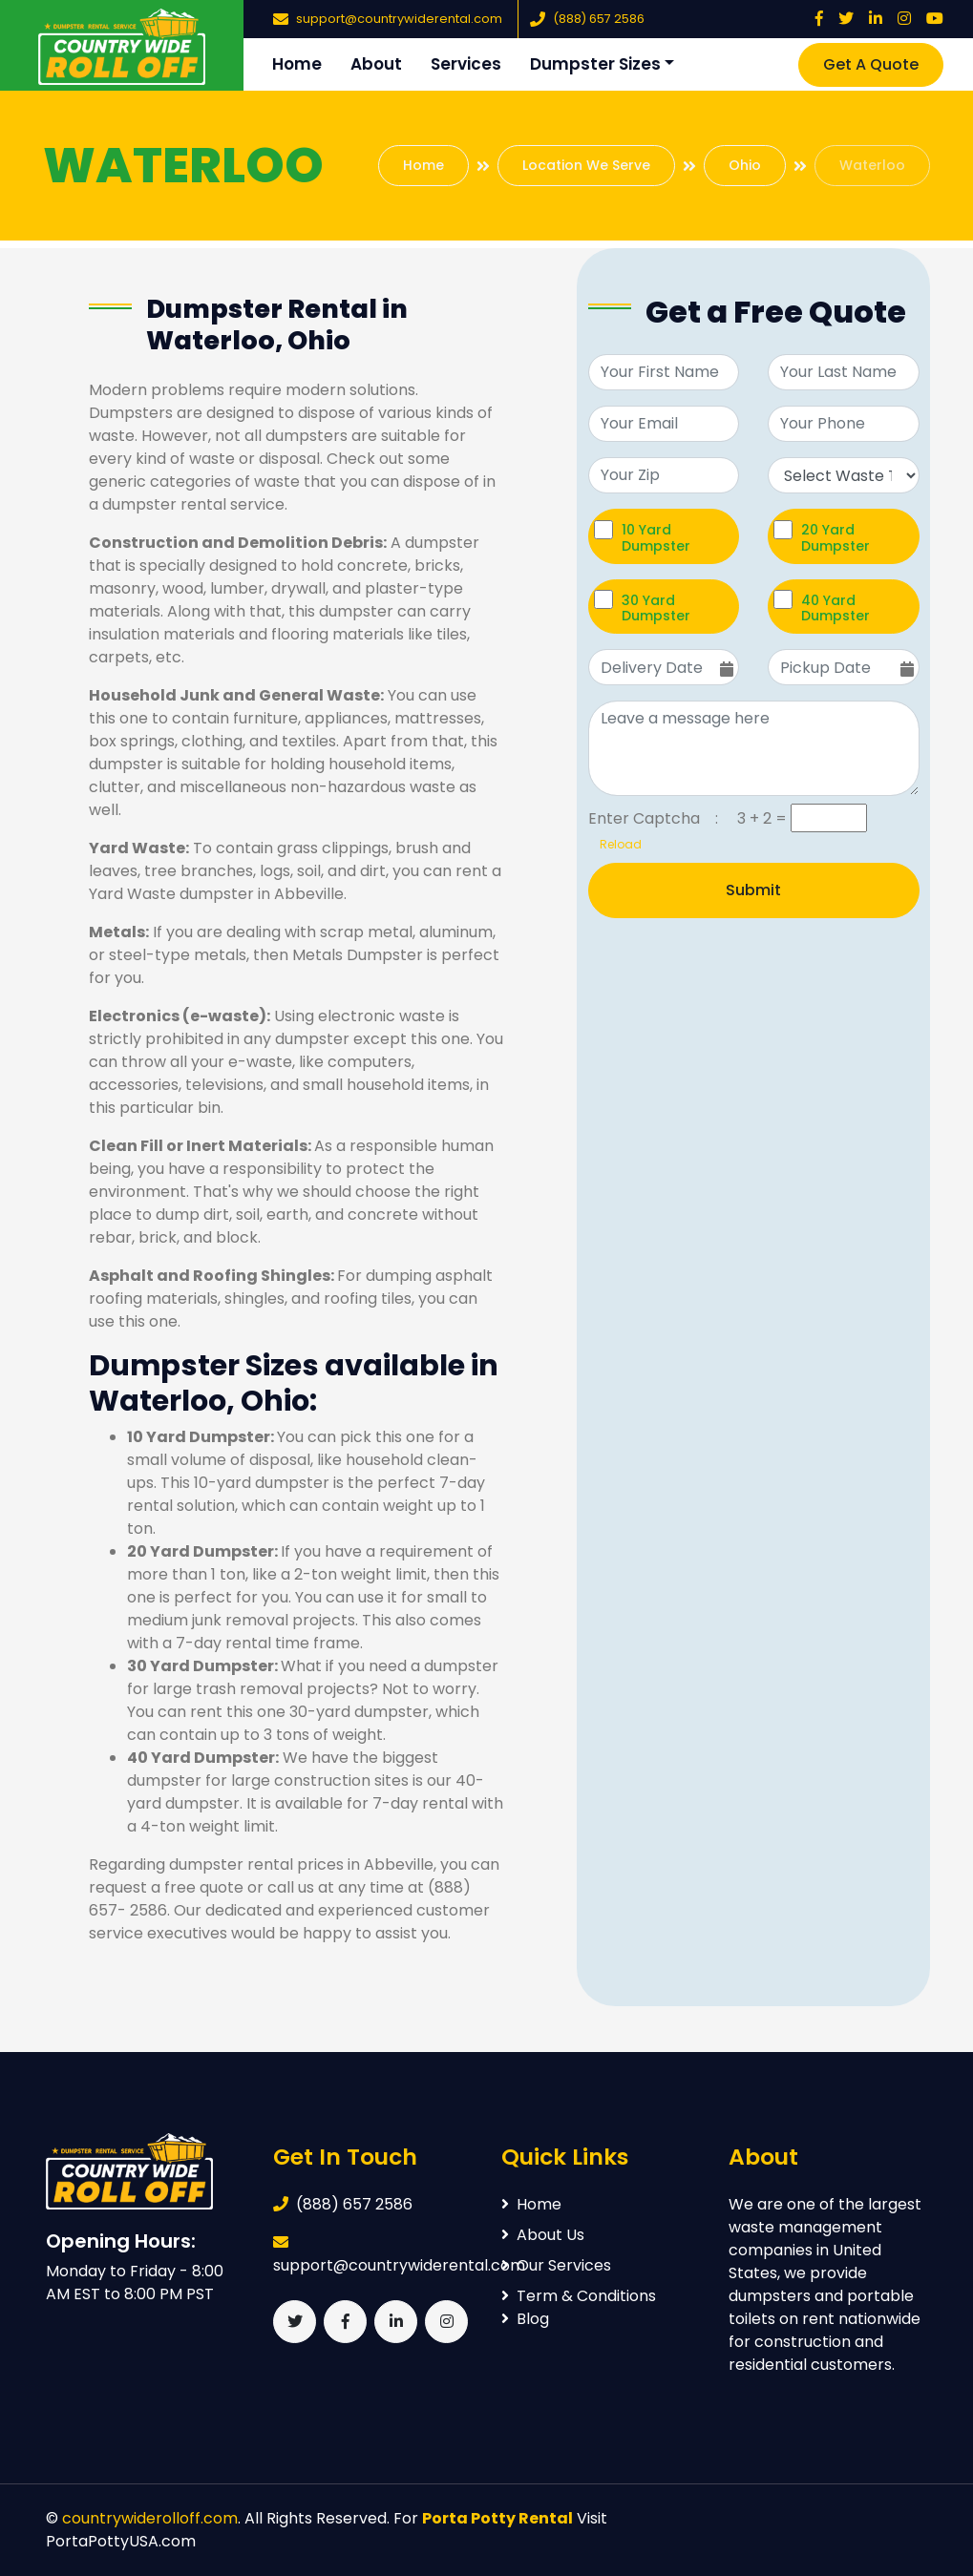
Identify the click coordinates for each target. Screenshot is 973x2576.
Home (297, 63)
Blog (525, 2319)
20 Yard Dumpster (835, 537)
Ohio (745, 165)
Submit (753, 890)
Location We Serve (586, 165)
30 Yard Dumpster (656, 608)
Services (466, 63)
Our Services (556, 2265)
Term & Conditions (578, 2296)
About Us (542, 2235)
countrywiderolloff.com (150, 2518)
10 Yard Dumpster (656, 537)
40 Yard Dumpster (835, 608)
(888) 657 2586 (599, 18)
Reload (615, 844)
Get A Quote (871, 64)
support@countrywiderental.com (399, 18)
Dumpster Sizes (595, 63)
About (376, 63)
